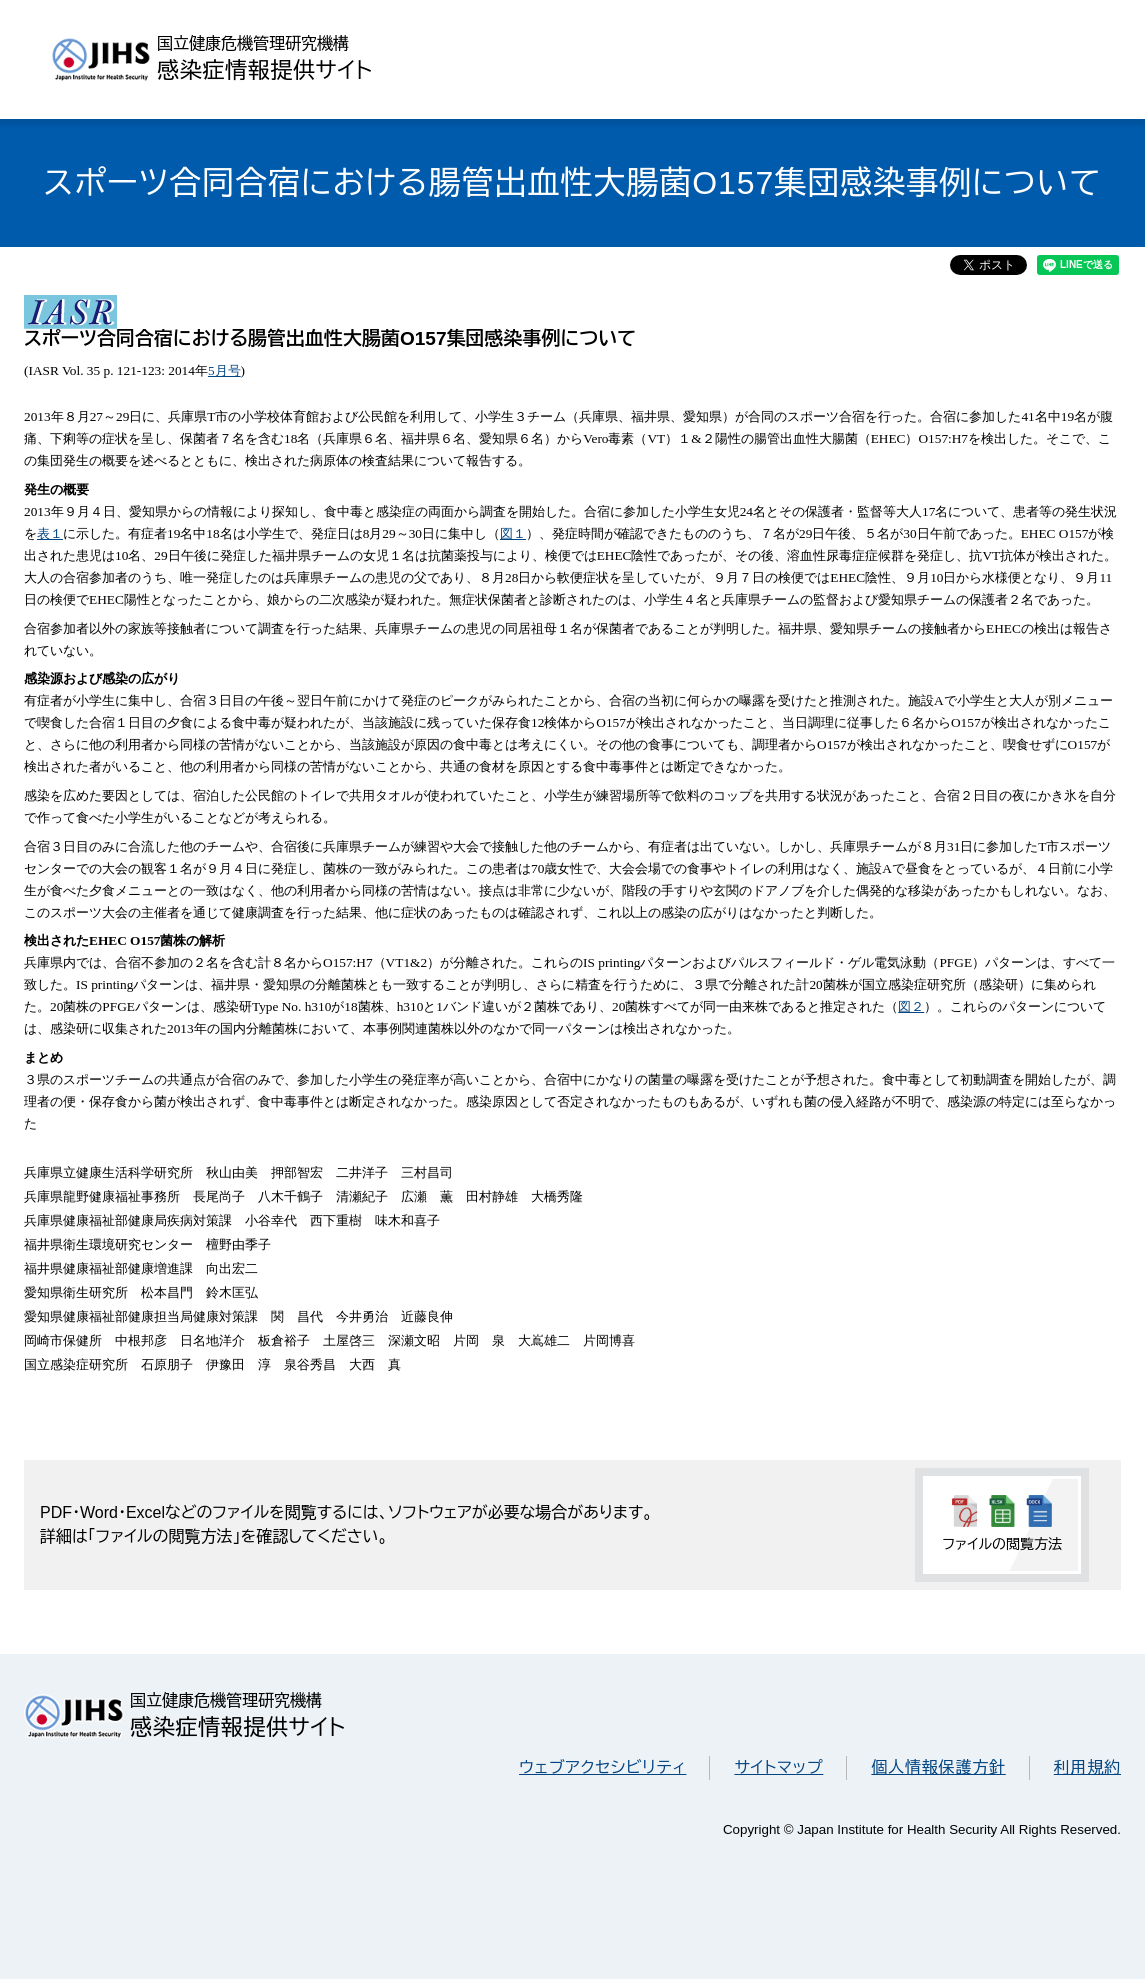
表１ (50, 533)
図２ (911, 1006)
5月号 (224, 370)
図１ (513, 533)
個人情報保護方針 (938, 1767)
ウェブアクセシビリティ (602, 1767)
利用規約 (1087, 1767)
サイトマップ (778, 1767)
